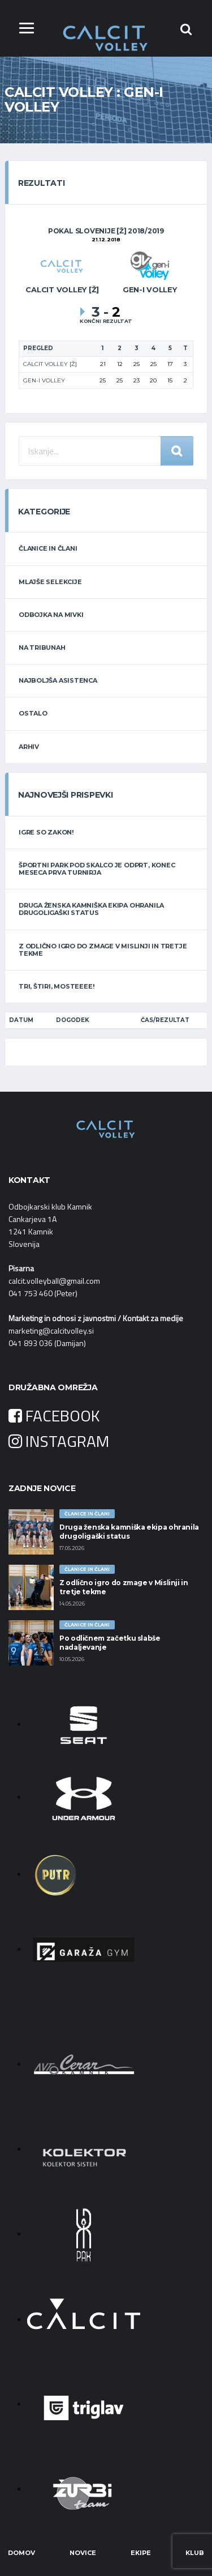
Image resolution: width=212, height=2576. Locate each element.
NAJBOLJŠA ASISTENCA (58, 680)
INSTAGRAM (58, 1441)
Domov (21, 2553)
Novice (83, 2553)
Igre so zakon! (46, 832)
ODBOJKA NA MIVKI (51, 615)
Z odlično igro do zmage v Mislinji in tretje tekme (103, 949)
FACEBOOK (54, 1415)
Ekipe (141, 2553)
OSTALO (33, 713)
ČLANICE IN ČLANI (48, 548)
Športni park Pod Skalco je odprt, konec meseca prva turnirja (97, 868)
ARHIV (29, 747)
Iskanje (177, 451)
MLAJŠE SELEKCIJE (50, 582)
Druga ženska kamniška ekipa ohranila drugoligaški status (91, 909)
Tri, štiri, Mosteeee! (56, 986)
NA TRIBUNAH (42, 648)
